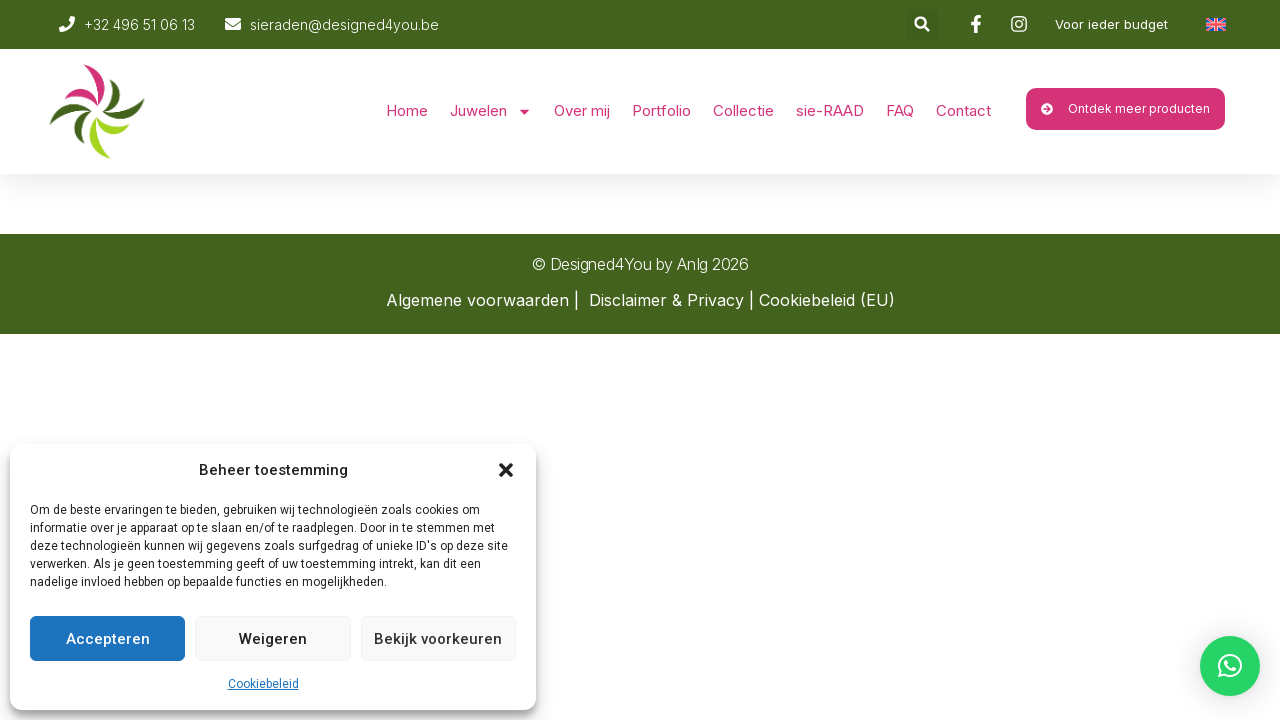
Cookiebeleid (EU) (827, 300)
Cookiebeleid (263, 684)
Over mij (582, 110)
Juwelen (491, 111)
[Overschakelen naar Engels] (1216, 24)
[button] (506, 470)
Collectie (743, 110)
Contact (963, 110)
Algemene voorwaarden (477, 300)
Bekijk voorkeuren (438, 639)
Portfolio (661, 110)
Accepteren (108, 639)
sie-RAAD (830, 110)
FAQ (900, 110)
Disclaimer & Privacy (666, 300)
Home (407, 110)
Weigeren (273, 639)
